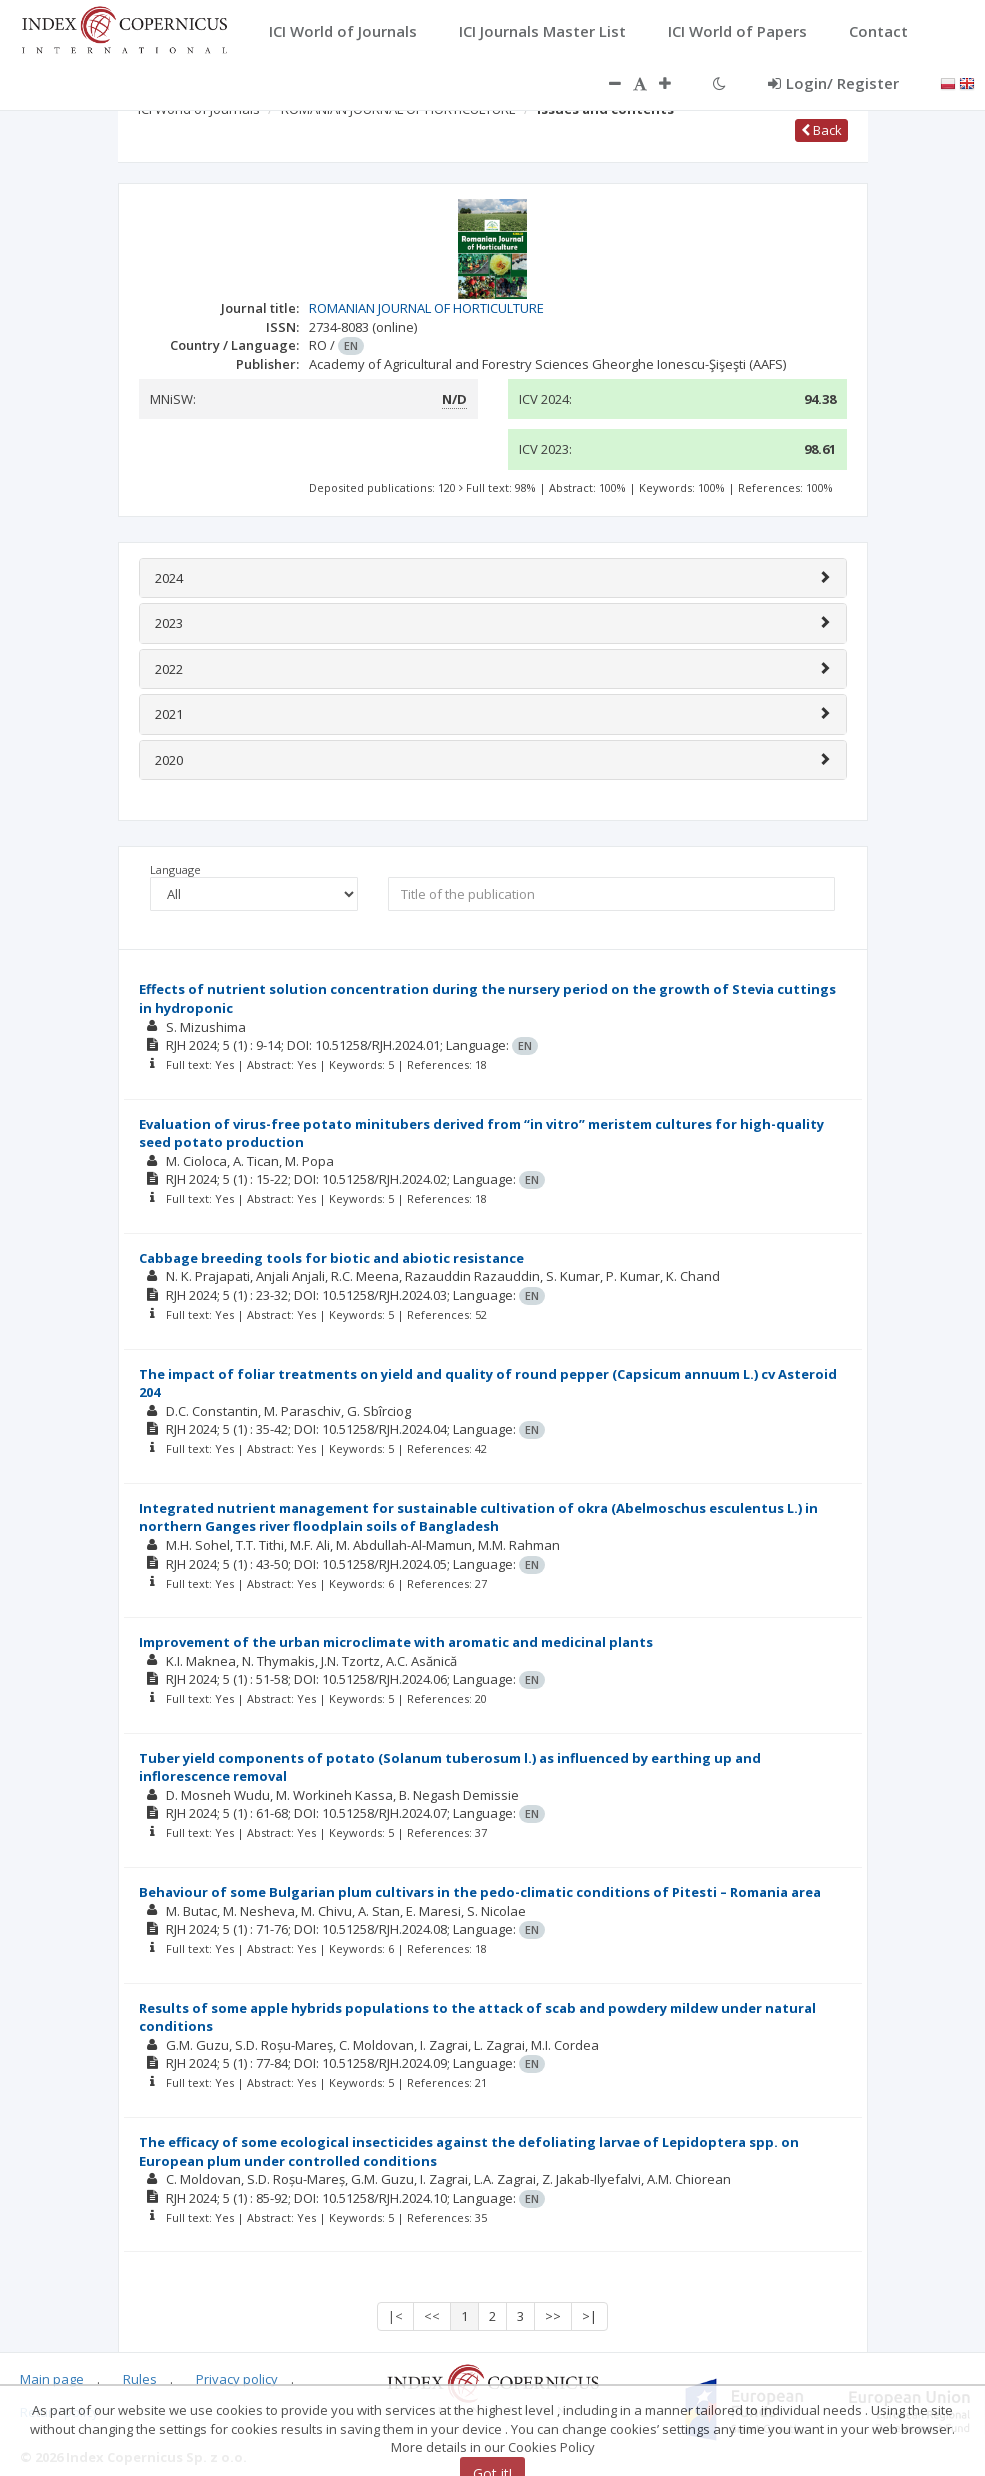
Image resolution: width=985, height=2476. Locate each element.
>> (553, 2316)
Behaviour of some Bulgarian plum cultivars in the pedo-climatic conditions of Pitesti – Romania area (480, 1892)
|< (395, 2316)
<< (432, 2316)
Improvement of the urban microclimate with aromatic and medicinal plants (396, 1642)
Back (821, 130)
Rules (140, 2379)
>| (589, 2316)
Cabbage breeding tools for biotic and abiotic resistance (331, 1258)
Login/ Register (833, 83)
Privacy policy (237, 2379)
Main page (52, 2379)
